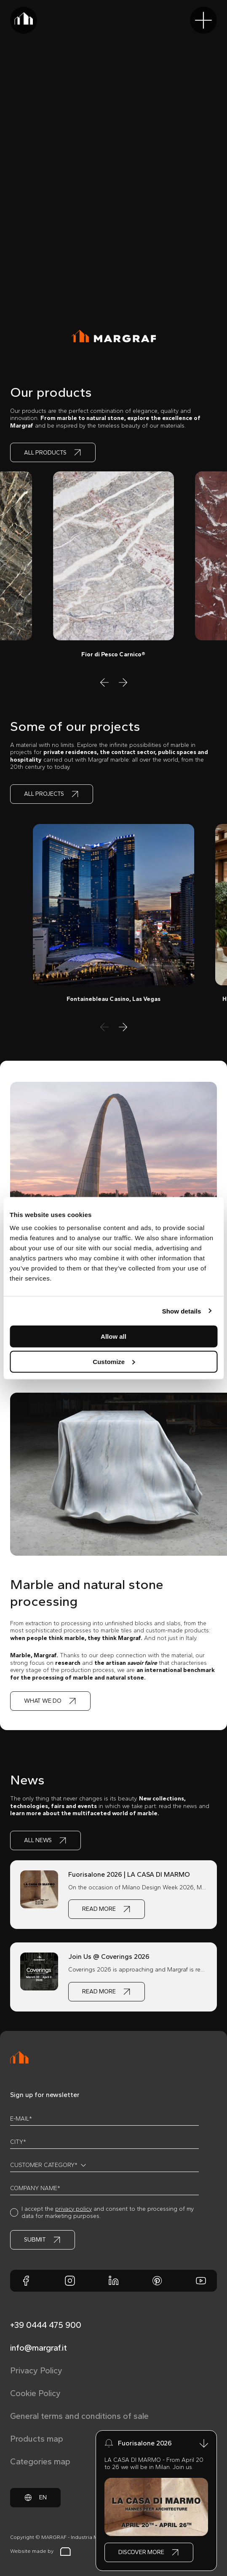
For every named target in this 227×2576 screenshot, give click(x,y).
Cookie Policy (35, 2393)
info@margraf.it (38, 2348)
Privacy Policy (36, 2370)
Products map (36, 2439)
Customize (114, 1361)
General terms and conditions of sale (79, 2416)
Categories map (40, 2461)
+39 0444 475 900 (45, 2325)
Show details (181, 1310)
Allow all (113, 1336)
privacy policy (73, 2208)
